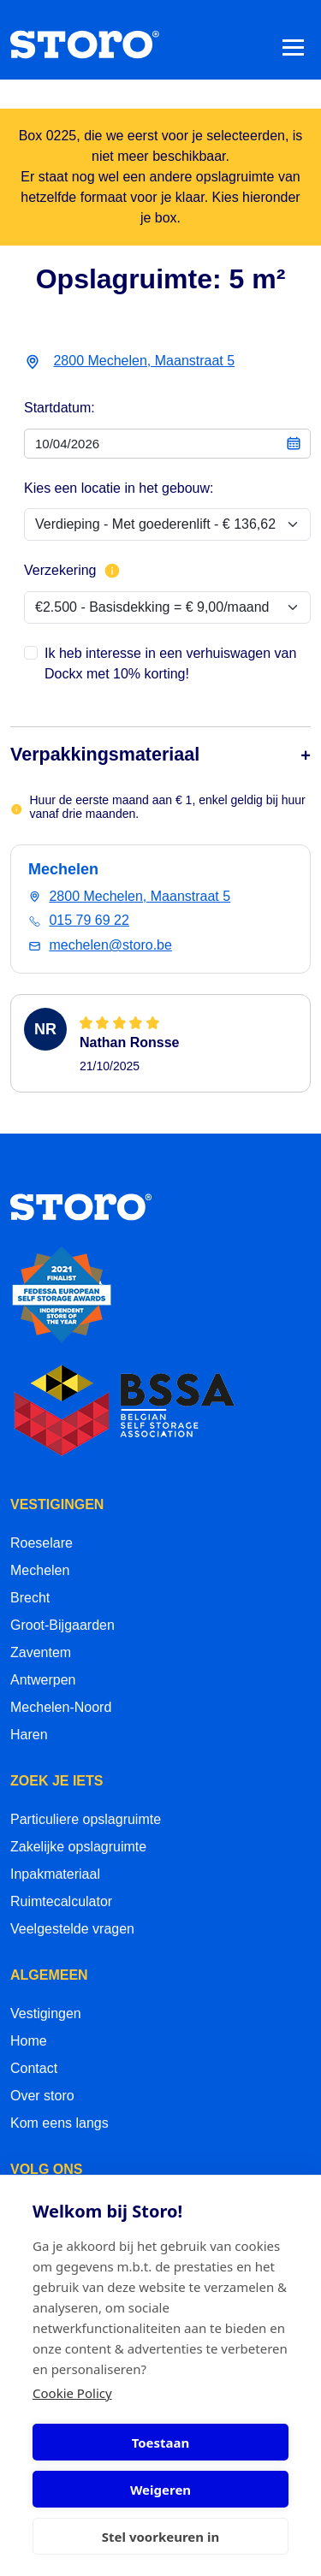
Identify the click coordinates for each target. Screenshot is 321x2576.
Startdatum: (59, 407)
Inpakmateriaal (55, 1874)
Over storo (42, 2095)
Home (28, 2041)
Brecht (30, 1597)
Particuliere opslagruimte (85, 1819)
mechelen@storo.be (110, 945)
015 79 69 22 (88, 920)
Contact (33, 2068)
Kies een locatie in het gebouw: (118, 488)
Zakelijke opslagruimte (78, 1846)
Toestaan (161, 2442)
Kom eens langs (59, 2123)
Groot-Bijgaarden (62, 1625)
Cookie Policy (72, 2392)
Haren (29, 1734)
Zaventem (40, 1652)
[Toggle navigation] (293, 47)
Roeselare (41, 1543)
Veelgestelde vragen (72, 1929)
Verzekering (72, 570)
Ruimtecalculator (61, 1901)
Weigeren (160, 2489)
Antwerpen (43, 1680)
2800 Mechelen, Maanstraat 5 (144, 360)
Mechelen (39, 1570)
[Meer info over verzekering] (112, 570)
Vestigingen (45, 2013)
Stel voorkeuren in (160, 2536)
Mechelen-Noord (60, 1707)
